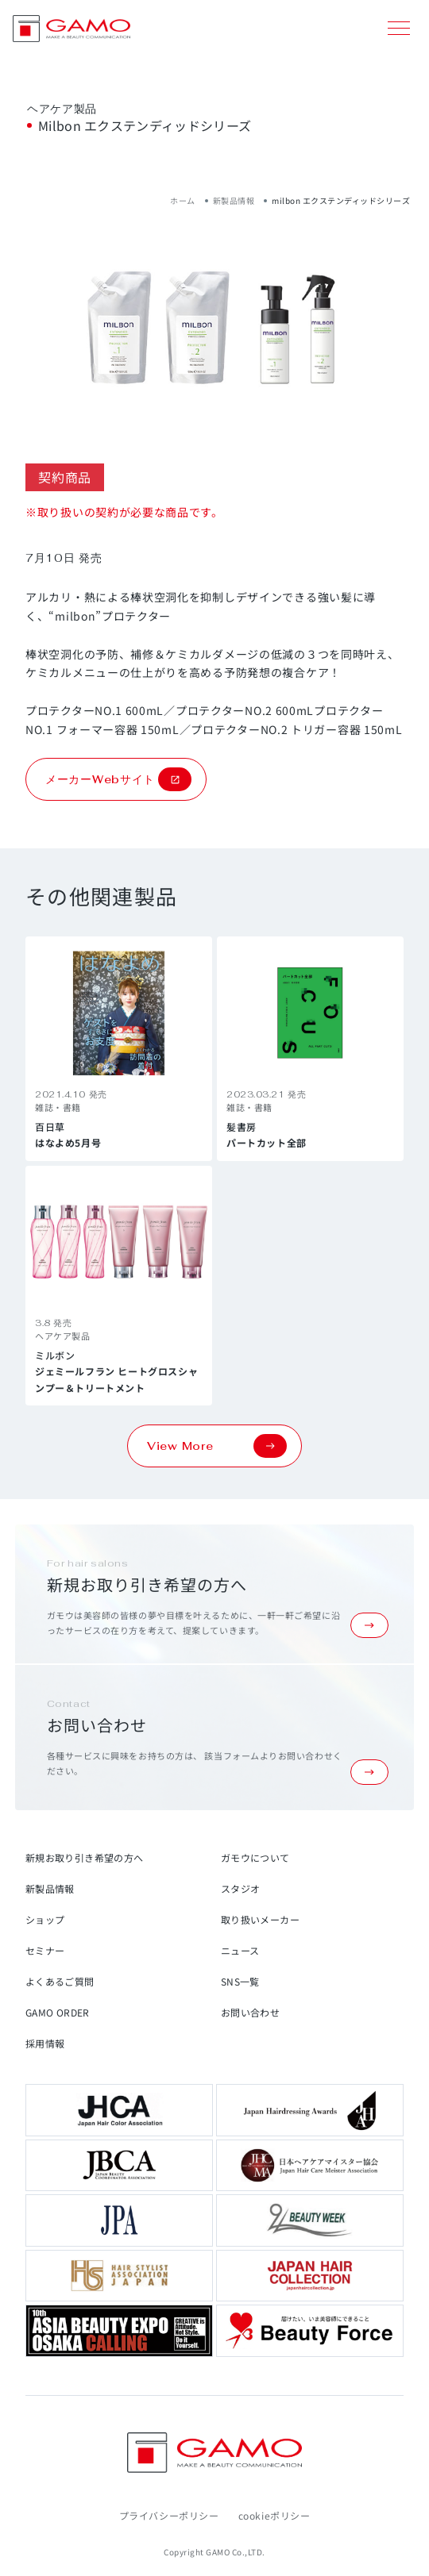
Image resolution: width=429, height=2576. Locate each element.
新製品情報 (234, 200)
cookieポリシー (274, 2515)
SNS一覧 (240, 1981)
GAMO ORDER (57, 2012)
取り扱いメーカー (260, 1919)
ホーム (182, 200)
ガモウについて (255, 1857)
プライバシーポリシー (169, 2515)
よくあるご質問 (60, 1981)
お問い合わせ (250, 2012)
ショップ (44, 1919)
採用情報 (44, 2043)
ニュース (240, 1950)
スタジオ (240, 1888)
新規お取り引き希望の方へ (84, 1857)
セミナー (44, 1950)
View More (217, 1446)
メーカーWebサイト (118, 779)
